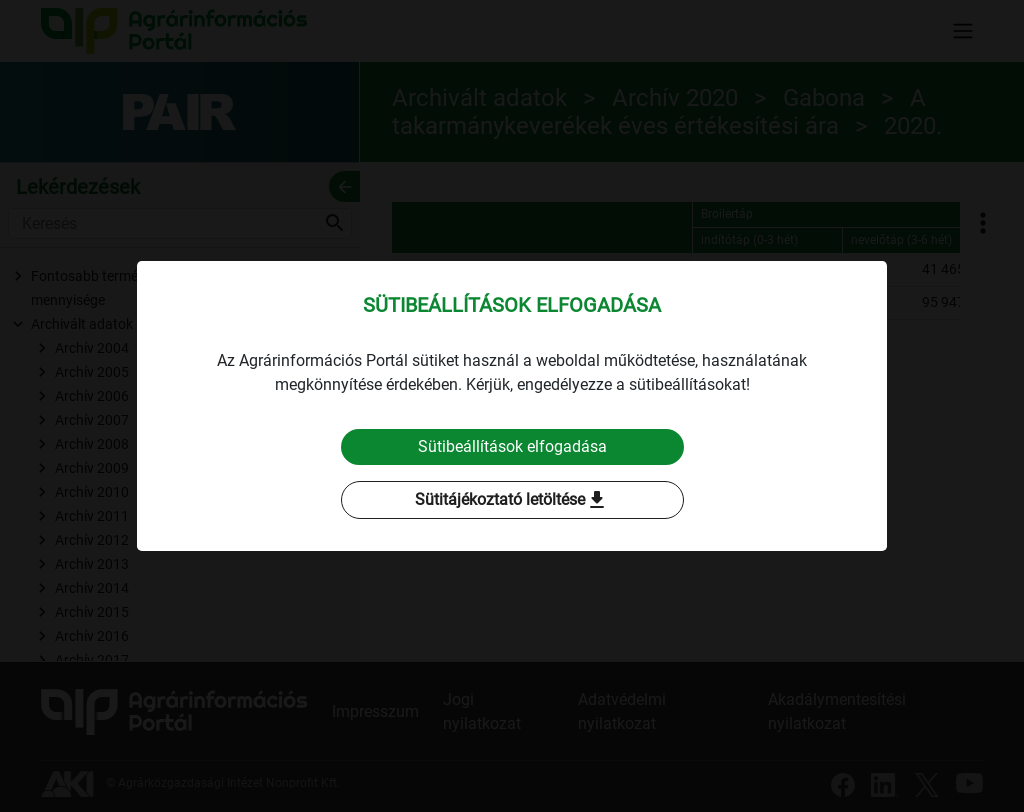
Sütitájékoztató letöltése (512, 500)
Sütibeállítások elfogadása (512, 446)
